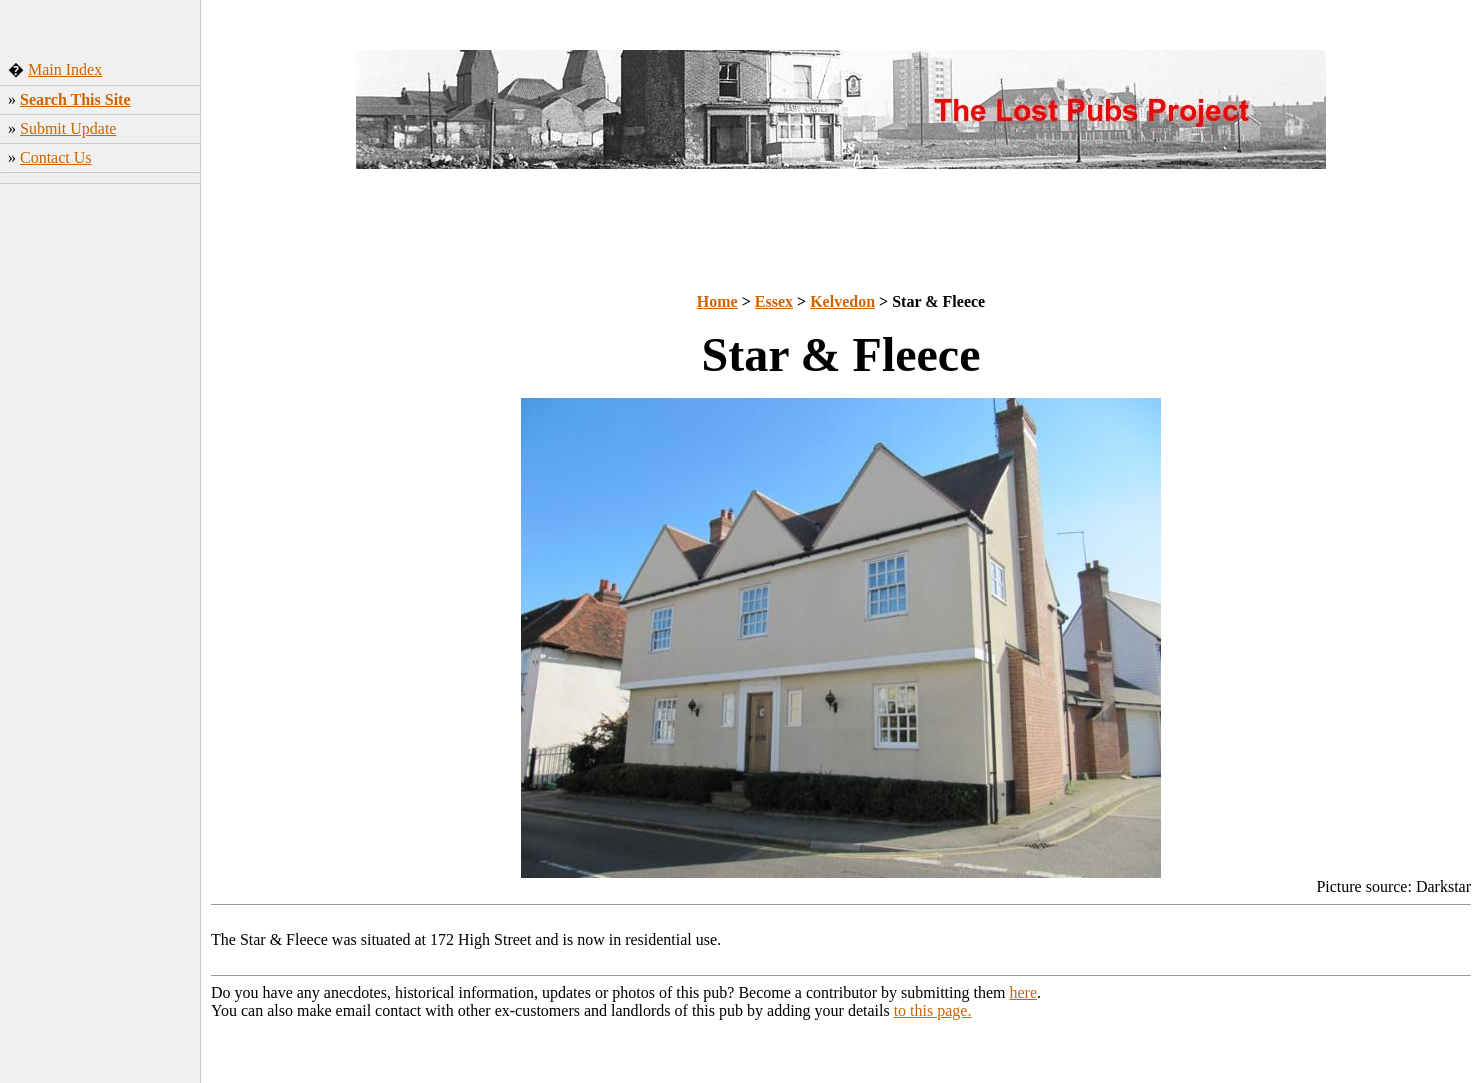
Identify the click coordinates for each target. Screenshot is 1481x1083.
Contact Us (56, 157)
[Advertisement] (100, 505)
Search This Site (75, 99)
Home (717, 301)
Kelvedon (842, 301)
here (1024, 992)
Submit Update (68, 128)
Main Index (65, 69)
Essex (774, 301)
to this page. (933, 1010)
